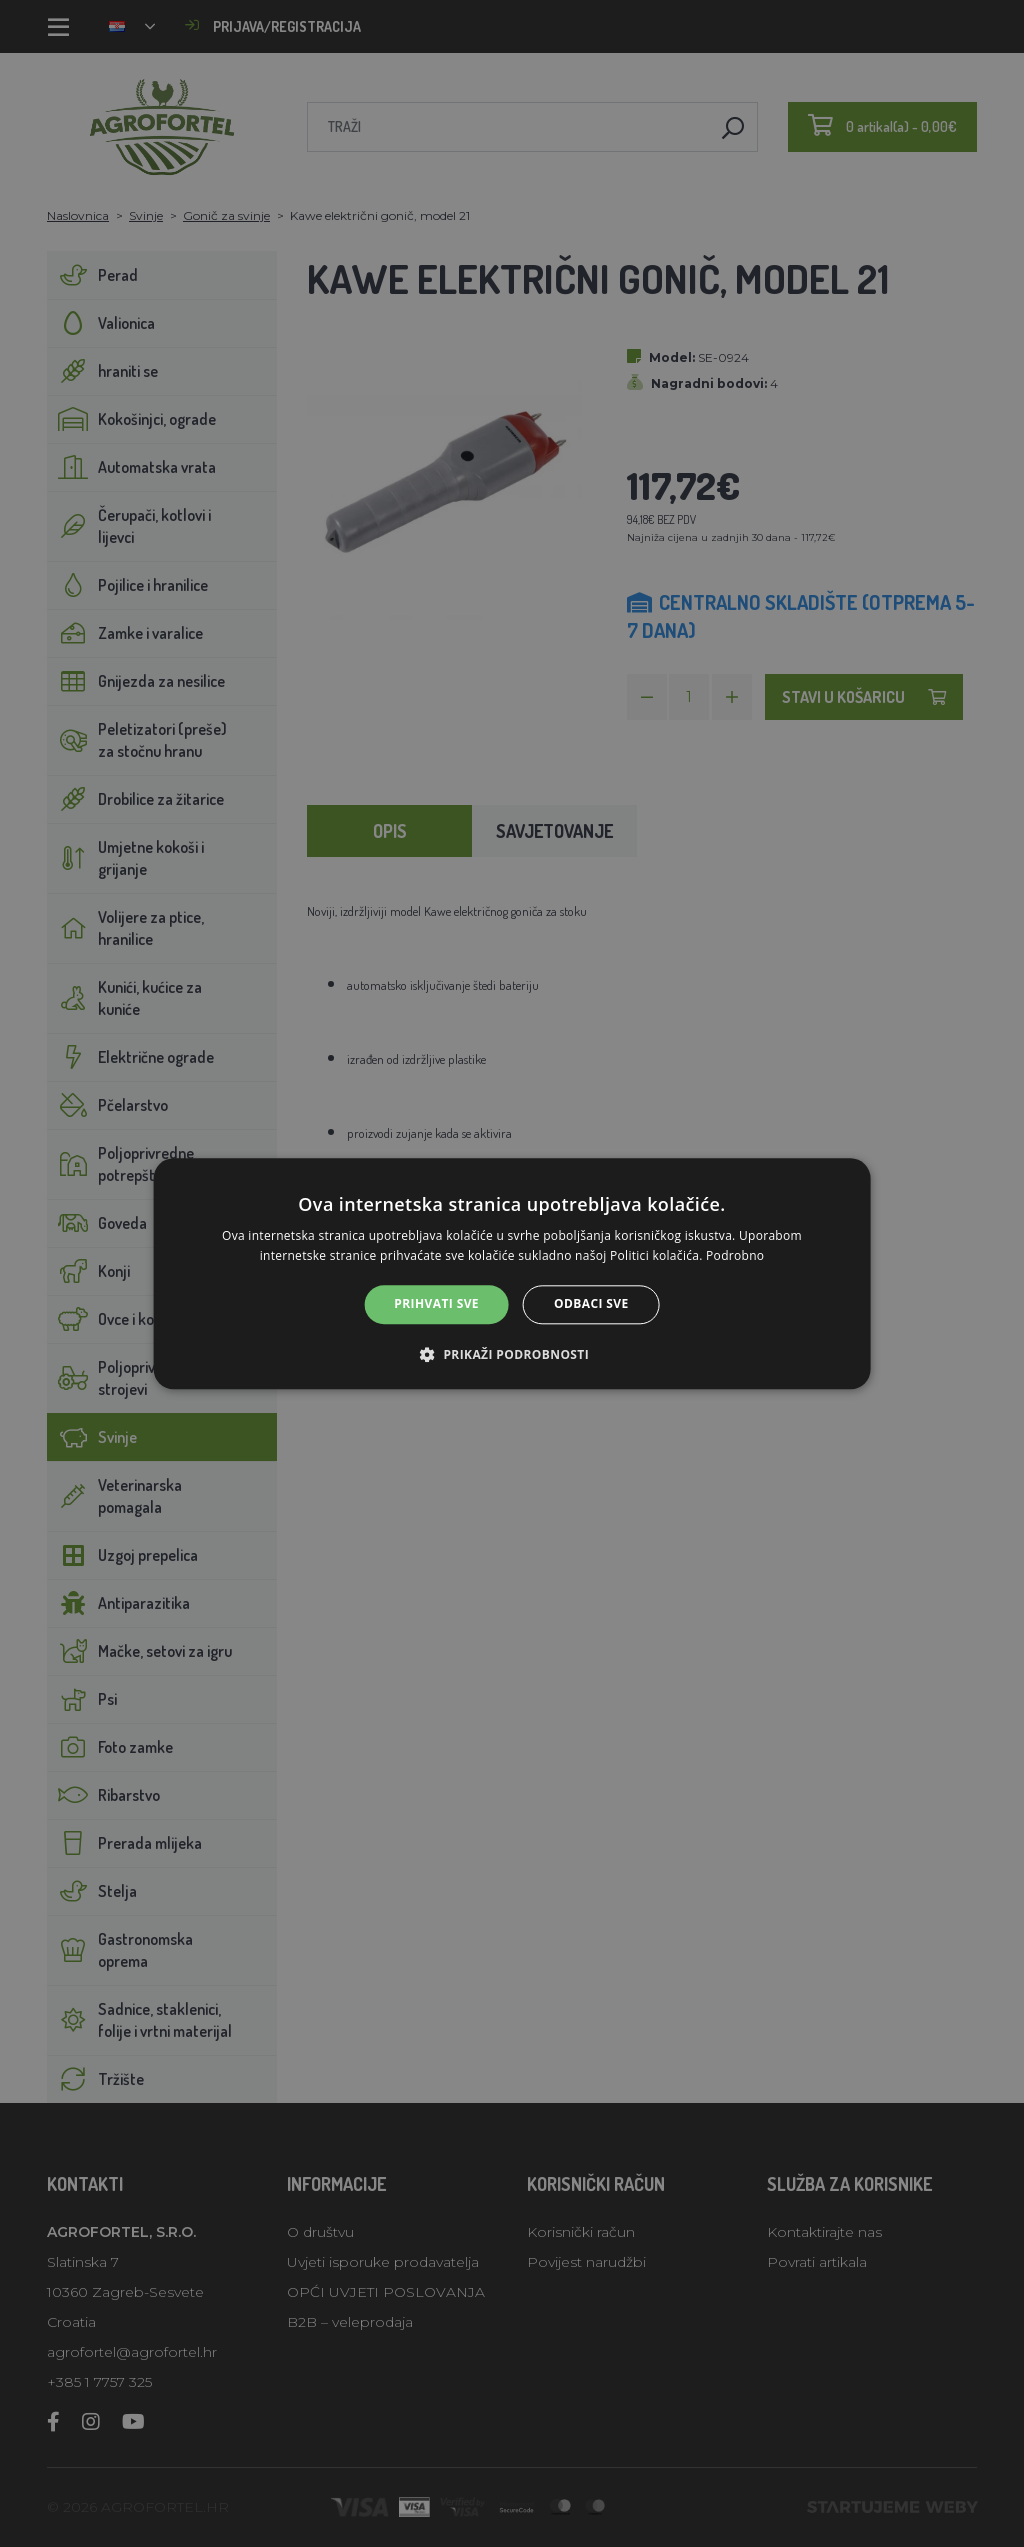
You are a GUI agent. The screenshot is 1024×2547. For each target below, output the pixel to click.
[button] (512, 1354)
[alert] (512, 1273)
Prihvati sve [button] (436, 1304)
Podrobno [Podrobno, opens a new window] (735, 1255)
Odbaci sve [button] (591, 1304)
